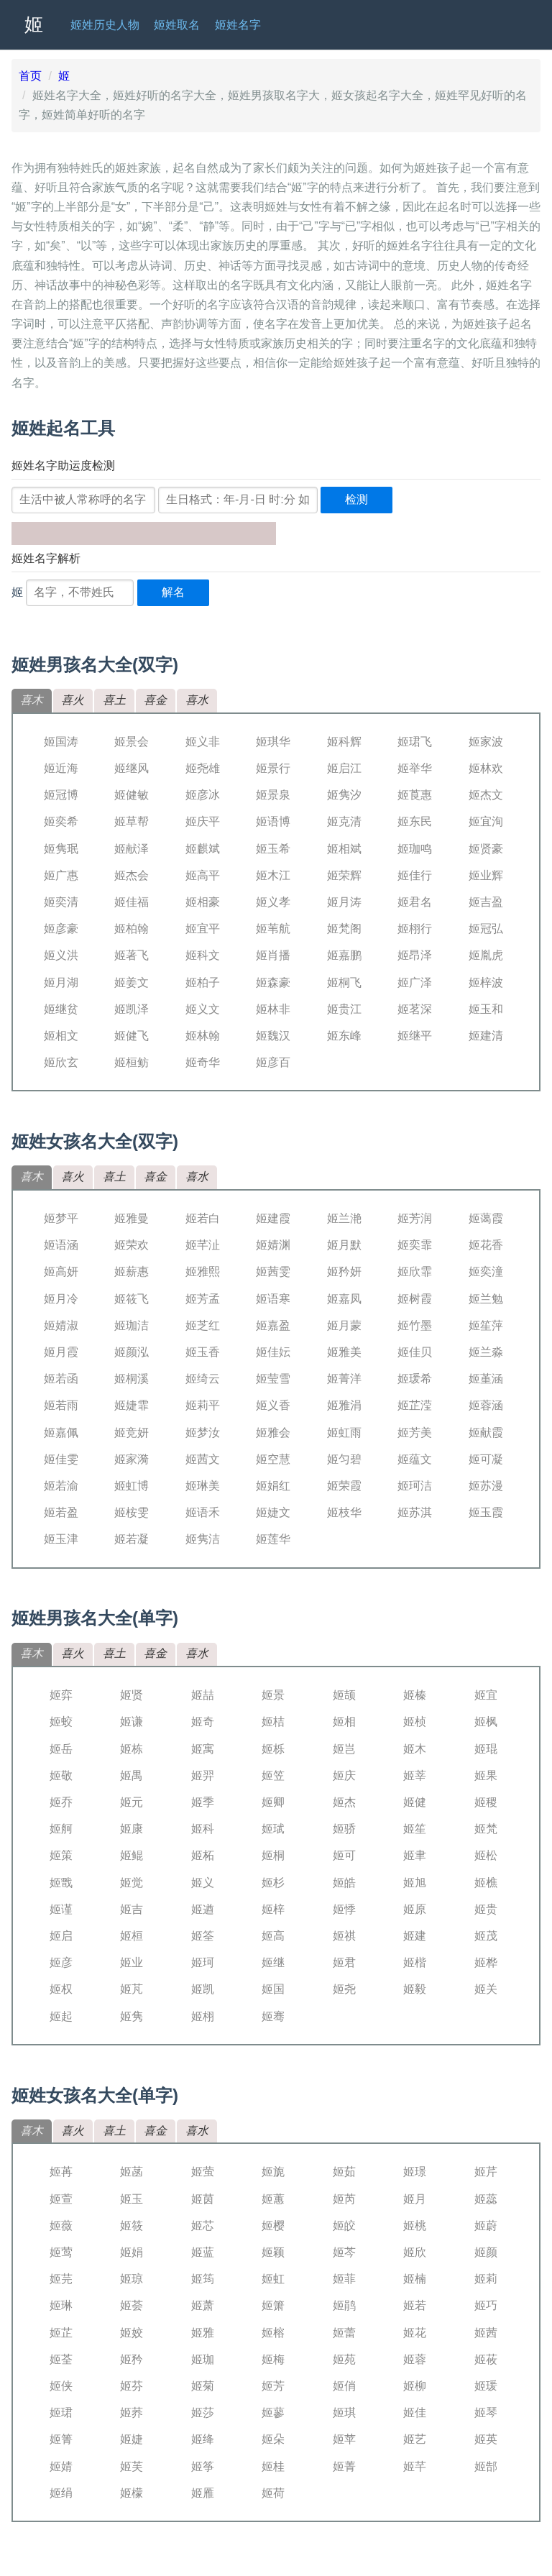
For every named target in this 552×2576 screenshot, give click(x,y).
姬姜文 (131, 982)
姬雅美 (344, 1352)
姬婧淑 (61, 1325)
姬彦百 (273, 1062)
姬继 (273, 1962)
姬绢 (61, 2493)
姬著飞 (131, 955)
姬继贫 (61, 1009)
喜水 (196, 700)
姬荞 (131, 2412)
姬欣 (414, 2252)
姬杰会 (131, 875)
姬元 (131, 1802)
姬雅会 (273, 1432)
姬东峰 (344, 1036)
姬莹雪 (273, 1378)
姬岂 (344, 1749)
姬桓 (131, 1936)
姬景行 (273, 768)
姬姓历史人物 (104, 25)
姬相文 (61, 1036)
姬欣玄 (61, 1062)
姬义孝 (273, 902)
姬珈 (202, 2359)
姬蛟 (61, 1721)
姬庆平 (202, 821)
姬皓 (344, 1882)
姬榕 (273, 2333)
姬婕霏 (131, 1405)
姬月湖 (61, 982)
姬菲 (344, 2279)
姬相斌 (344, 849)
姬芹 (485, 2171)
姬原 (414, 1909)
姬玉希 (273, 849)
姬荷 (273, 2493)
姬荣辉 (344, 875)
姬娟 (131, 2252)
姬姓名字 (238, 25)
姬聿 (414, 1855)
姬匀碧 (344, 1459)
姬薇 (61, 2225)
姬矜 (131, 2359)
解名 (173, 592)
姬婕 (131, 2439)
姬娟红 (273, 1486)
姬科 (202, 1829)
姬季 (202, 1802)
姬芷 (61, 2333)
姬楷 (414, 1962)
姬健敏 (131, 795)
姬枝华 (344, 1512)
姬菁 (344, 2466)
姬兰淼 (486, 1352)
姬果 (485, 1775)
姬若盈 (61, 1512)
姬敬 (61, 1775)
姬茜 (485, 2333)
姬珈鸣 (414, 849)
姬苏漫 (486, 1486)
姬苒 (61, 2171)
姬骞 (273, 2016)
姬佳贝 (414, 1352)
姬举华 (414, 768)
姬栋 (131, 1749)
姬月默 (344, 1245)
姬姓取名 (177, 25)
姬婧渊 (273, 1245)
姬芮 (344, 2199)
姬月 (414, 2199)
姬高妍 (61, 1271)
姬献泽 (131, 849)
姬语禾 (202, 1512)
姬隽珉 (61, 849)
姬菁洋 (344, 1378)
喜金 (155, 700)
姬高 (273, 1936)
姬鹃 (344, 2305)
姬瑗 (485, 2386)
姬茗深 (414, 1009)
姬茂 (485, 1936)
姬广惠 (61, 875)
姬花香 (486, 1245)
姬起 (61, 2016)
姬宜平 (202, 928)
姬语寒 (273, 1299)
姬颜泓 (131, 1352)
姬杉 (273, 1882)
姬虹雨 (344, 1432)
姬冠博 (61, 795)
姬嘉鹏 (344, 955)
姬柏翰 (131, 928)
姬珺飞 (414, 741)
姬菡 (131, 2171)
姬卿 (273, 1802)
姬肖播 (273, 955)
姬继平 (414, 1036)
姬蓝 (202, 2252)
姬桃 (414, 2225)
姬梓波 (486, 982)
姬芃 (131, 1989)
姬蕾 (344, 2333)
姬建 (414, 1936)
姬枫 (485, 1721)
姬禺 (131, 1775)
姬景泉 (273, 795)
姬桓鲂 (131, 1062)
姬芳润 (414, 1218)
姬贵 (485, 1909)
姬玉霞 (486, 1512)
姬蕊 (485, 2199)
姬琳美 (202, 1486)
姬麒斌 (202, 849)
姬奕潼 (486, 1271)
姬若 (414, 2305)
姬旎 (273, 2171)
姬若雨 (61, 1405)
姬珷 (273, 1829)
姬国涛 (61, 741)
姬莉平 (202, 1405)
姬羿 (202, 1775)
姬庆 (344, 1775)
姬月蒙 (344, 1325)
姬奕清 (61, 902)
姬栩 (202, 2016)
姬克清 (344, 821)
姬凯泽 (131, 1009)
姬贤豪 (486, 849)
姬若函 (61, 1378)
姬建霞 (273, 1218)
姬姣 (131, 2333)
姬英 (485, 2439)
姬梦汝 (202, 1432)
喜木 (31, 700)
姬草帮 (131, 821)
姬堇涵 (486, 1378)
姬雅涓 (344, 1405)
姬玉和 (486, 1009)
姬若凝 (131, 1539)
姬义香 (273, 1405)
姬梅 (273, 2359)
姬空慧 (273, 1459)
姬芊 (414, 2466)
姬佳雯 (61, 1459)
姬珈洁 (131, 1325)
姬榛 (414, 1695)
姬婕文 (273, 1512)
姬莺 (61, 2252)
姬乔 (61, 1802)
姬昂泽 (414, 955)
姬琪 (344, 2412)
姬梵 (485, 1829)
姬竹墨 (414, 1325)
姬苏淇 (414, 1512)
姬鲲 (131, 1855)
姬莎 (202, 2412)
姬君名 (414, 902)
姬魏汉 (273, 1036)
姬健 (414, 1802)
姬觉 (131, 1882)
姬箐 (61, 2439)
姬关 (485, 1989)
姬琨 (485, 1749)
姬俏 (344, 2386)
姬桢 (414, 1721)
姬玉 (131, 2199)
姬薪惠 (131, 1271)
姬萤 (202, 2171)
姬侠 (61, 2386)
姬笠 (273, 1775)
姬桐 (273, 1855)
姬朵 (273, 2439)
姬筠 (202, 2279)
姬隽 (131, 2016)
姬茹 (344, 2171)
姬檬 (131, 2493)
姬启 (61, 1936)
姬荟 (131, 2305)
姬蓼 (273, 2412)
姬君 (344, 1962)
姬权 (61, 1989)
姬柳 (414, 2386)
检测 (356, 499)
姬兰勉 (486, 1299)
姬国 (273, 1989)
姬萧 (202, 2305)
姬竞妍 (131, 1432)
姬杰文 (486, 795)
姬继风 (131, 768)
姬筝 (202, 2466)
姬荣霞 (344, 1486)
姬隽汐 (344, 795)
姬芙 (131, 2466)
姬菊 (202, 2386)
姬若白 (202, 1218)
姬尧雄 (202, 768)
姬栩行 (414, 928)
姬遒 (202, 1909)
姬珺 (61, 2412)
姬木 (414, 1749)
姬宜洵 (486, 821)
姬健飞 (131, 1036)
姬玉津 (61, 1539)
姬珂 (202, 1962)
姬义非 (202, 741)
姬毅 (414, 1989)
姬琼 (131, 2279)
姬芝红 (202, 1325)
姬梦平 (61, 1218)
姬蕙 (273, 2199)
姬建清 (486, 1036)
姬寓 (202, 1749)
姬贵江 (344, 1009)
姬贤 (131, 1695)
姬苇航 (273, 928)
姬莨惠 (414, 795)
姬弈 (61, 1695)
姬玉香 (202, 1352)
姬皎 (344, 2225)
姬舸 (61, 1829)
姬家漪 (131, 1459)
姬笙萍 (486, 1325)
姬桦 (485, 1962)
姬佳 (414, 2412)
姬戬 (61, 1882)
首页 (30, 76)
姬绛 (202, 2439)
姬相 (344, 1721)
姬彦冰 (202, 795)
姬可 (344, 1855)
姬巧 (485, 2305)
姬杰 (344, 1802)
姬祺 (344, 1936)
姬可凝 (486, 1459)
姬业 (131, 1962)
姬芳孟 (202, 1299)
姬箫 (273, 2305)
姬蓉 (414, 2359)
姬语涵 (61, 1245)
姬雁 (202, 2493)
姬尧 (344, 1989)
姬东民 (414, 821)
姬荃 (61, 2359)
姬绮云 (202, 1378)
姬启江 (344, 768)
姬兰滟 (344, 1218)
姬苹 (344, 2439)
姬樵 (485, 1882)
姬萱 (61, 2199)
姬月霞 (61, 1352)
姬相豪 (202, 902)
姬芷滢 (414, 1405)
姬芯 (202, 2225)
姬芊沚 (202, 1245)
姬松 (485, 1855)
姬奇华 (202, 1062)
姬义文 (202, 1009)
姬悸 (344, 1909)
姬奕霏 (414, 1245)
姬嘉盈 (273, 1325)
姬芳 (273, 2386)
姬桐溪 (131, 1378)
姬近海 (61, 768)
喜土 (114, 700)
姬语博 (273, 821)
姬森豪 (273, 982)
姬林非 (273, 1009)
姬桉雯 (131, 1512)
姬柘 (202, 1855)
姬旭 (414, 1882)
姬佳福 (131, 902)
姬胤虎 (486, 955)
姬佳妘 (273, 1352)
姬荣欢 (131, 1245)
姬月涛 (344, 902)
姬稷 (485, 1802)
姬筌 (202, 1936)
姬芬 (131, 2386)
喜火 (72, 700)
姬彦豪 (61, 928)
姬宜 (485, 1695)
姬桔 (273, 1721)
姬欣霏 (414, 1271)
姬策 (61, 1855)
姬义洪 (61, 955)
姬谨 (61, 1909)
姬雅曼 (131, 1218)
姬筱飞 (131, 1299)
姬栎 (273, 1749)
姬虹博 (131, 1486)
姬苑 (344, 2359)
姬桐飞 (344, 982)
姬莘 (414, 1775)
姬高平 (202, 875)
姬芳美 (414, 1432)
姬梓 (273, 1909)
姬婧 (61, 2466)
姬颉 (344, 1695)
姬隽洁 (202, 1539)
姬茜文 (202, 1459)
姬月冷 (61, 1299)
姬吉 (131, 1909)
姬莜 (485, 2359)
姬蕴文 (414, 1459)
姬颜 (485, 2252)
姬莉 (485, 2279)
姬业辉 (486, 875)
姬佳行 (414, 875)
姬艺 (414, 2439)
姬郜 (485, 2466)
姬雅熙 (202, 1271)
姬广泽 (414, 982)
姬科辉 (344, 741)
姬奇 (202, 1721)
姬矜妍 (344, 1271)
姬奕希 (61, 821)
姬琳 (61, 2305)
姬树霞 (414, 1299)
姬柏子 (202, 982)
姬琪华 (273, 741)
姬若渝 (61, 1486)
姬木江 (273, 875)
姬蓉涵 (486, 1405)
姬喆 (202, 1695)
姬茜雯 (273, 1271)
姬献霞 (486, 1432)
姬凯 (202, 1989)
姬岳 (61, 1749)
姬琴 (485, 2412)
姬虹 (273, 2279)
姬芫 (61, 2279)
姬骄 (344, 1829)
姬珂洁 (414, 1486)
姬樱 (273, 2225)
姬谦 (131, 1721)
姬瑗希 (414, 1378)
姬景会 (131, 741)
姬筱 (131, 2225)
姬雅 (202, 2333)
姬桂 (273, 2466)
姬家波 (486, 741)
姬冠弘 (486, 928)
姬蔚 (485, 2225)
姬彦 (61, 1962)
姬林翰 (202, 1036)
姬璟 (414, 2171)
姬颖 (273, 2252)
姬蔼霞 (486, 1218)
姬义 (202, 1882)
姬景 (273, 1695)
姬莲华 (273, 1539)
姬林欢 (486, 768)
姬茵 (202, 2199)
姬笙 (414, 1829)
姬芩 (344, 2252)
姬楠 (414, 2279)
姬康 (131, 1829)
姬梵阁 (344, 928)
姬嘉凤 (344, 1299)
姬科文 (202, 955)
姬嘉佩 (61, 1432)
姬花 (414, 2333)
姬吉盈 (486, 902)
